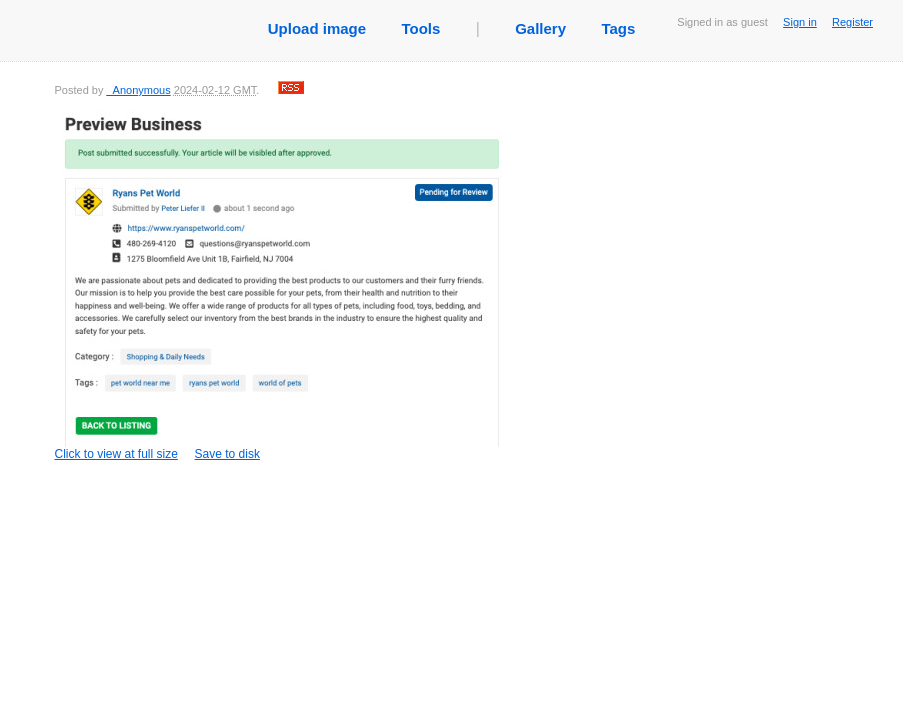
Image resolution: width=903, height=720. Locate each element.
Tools (420, 28)
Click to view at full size (280, 286)
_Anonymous (138, 90)
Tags (618, 28)
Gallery (540, 28)
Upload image (317, 28)
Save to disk (227, 454)
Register (852, 22)
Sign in (800, 22)
